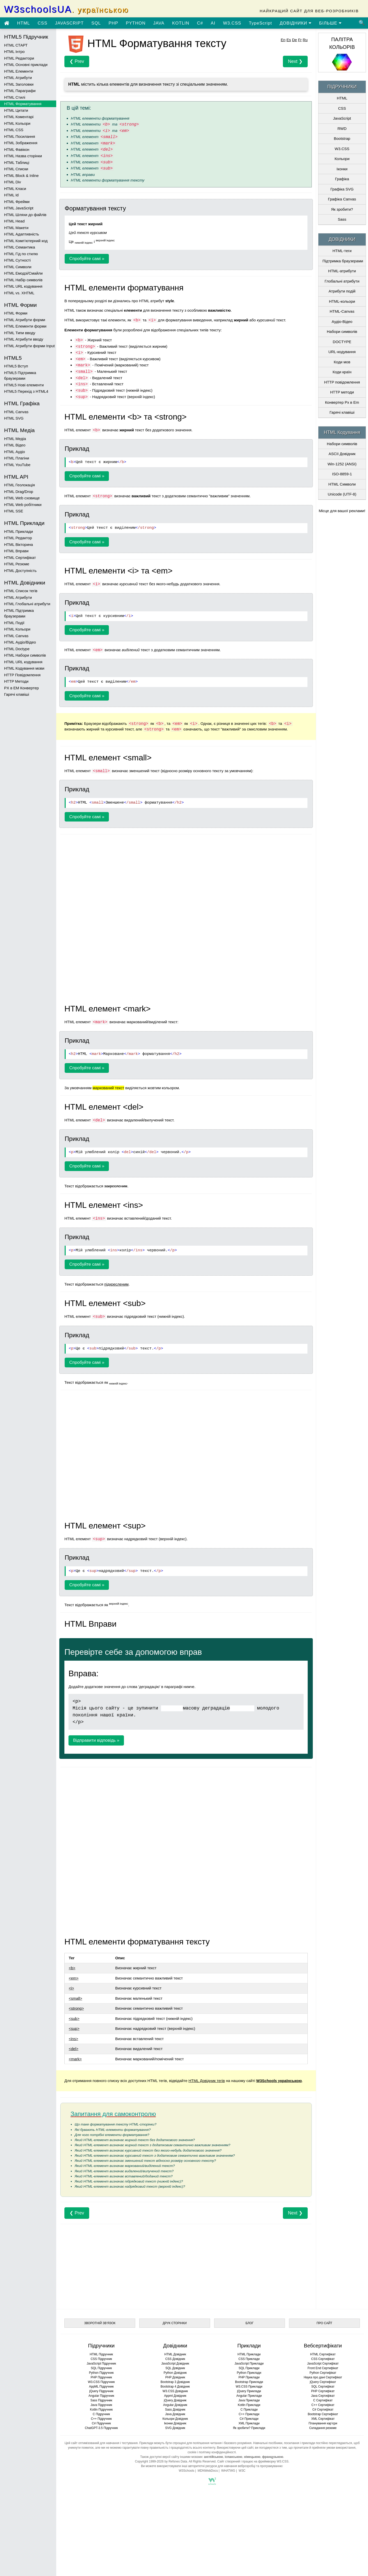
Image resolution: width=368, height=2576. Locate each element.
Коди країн (341, 372)
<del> (73, 2048)
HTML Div (12, 182)
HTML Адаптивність (21, 234)
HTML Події (14, 623)
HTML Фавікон (16, 149)
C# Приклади (249, 2419)
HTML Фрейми (17, 201)
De (294, 40)
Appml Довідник (175, 2396)
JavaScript (342, 118)
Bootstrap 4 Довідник (175, 2386)
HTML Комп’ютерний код (26, 241)
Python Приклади (249, 2373)
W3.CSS (232, 23)
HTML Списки (16, 169)
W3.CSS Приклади (249, 2386)
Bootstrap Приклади (249, 2382)
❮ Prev (77, 61)
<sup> (74, 2028)
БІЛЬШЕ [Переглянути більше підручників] (330, 23)
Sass (342, 219)
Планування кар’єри (322, 2423)
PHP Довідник (175, 2377)
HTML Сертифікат (20, 557)
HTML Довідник (175, 2354)
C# (200, 23)
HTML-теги (342, 251)
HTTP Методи (16, 681)
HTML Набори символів (25, 655)
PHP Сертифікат (323, 2391)
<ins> (73, 2039)
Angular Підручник (101, 2396)
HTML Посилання (19, 136)
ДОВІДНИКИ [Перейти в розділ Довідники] (296, 23)
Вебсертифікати (323, 2345)
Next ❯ (295, 61)
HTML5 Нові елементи (24, 385)
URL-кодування (342, 352)
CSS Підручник (101, 2359)
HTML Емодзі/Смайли (23, 273)
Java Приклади (249, 2400)
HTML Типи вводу (19, 333)
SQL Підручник (101, 2368)
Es (288, 40)
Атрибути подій (342, 291)
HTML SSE (13, 511)
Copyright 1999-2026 (149, 2461)
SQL (96, 23)
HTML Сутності (17, 260)
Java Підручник (101, 2405)
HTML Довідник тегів (206, 2080)
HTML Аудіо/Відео (20, 642)
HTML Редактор (18, 538)
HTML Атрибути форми (24, 320)
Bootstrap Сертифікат (323, 2414)
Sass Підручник (101, 2400)
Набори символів (342, 331)
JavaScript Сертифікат (323, 2363)
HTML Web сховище (22, 498)
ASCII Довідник (342, 454)
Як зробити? (342, 209)
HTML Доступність (20, 570)
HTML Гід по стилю (21, 254)
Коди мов (342, 362)
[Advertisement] (186, 919)
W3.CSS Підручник (101, 2382)
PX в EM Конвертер (21, 688)
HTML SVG (14, 418)
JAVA (158, 23)
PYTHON (136, 23)
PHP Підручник (101, 2377)
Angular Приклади (249, 2396)
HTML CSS (13, 130)
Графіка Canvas (342, 199)
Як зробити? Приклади (249, 2428)
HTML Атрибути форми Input (29, 346)
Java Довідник (175, 2414)
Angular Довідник (175, 2405)
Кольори (342, 158)
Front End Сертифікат (322, 2368)
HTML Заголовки (18, 84)
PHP (113, 23)
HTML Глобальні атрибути (27, 604)
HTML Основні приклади (26, 64)
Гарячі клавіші (16, 694)
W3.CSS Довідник (175, 2391)
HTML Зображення (20, 143)
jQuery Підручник (101, 2391)
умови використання (340, 2447)
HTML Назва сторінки (23, 156)
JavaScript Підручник (101, 2363)
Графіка (342, 179)
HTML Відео (14, 445)
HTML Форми (15, 313)
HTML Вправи (16, 551)
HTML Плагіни (16, 458)
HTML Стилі (14, 97)
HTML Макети (16, 228)
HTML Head (14, 221)
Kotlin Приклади (249, 2405)
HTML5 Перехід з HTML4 (26, 391)
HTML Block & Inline (21, 175)
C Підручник (101, 2414)
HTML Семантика (19, 247)
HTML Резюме (16, 564)
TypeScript (260, 23)
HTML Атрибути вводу (23, 339)
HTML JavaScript (18, 208)
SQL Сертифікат (323, 2386)
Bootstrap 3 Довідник (175, 2382)
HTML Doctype (16, 649)
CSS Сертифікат (323, 2359)
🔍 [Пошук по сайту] (362, 22)
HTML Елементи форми (25, 326)
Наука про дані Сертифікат (323, 2377)
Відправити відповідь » (96, 1740)
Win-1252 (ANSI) (342, 464)
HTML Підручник (101, 2354)
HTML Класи (15, 188)
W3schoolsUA (66, 9)
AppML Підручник (101, 2386)
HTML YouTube (17, 465)
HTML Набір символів (23, 280)
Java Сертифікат (323, 2396)
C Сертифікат (322, 2400)
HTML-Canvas (342, 311)
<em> (73, 1978)
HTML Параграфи (20, 90)
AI (213, 23)
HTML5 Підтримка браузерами (20, 375)
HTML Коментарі (18, 117)
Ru (305, 40)
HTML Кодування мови (24, 668)
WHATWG (228, 2470)
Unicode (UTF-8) (342, 494)
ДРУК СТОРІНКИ (175, 2323)
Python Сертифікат (322, 2373)
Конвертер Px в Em (342, 402)
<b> (72, 1968)
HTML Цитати (16, 110)
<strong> (76, 2008)
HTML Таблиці (16, 162)
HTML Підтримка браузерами (19, 613)
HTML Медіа (15, 438)
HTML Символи (17, 267)
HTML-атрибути (342, 271)
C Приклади (249, 2409)
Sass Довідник (175, 2409)
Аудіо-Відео (342, 321)
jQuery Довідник (175, 2400)
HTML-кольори (342, 301)
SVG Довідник (175, 2428)
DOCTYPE (342, 342)
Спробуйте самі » (86, 258)
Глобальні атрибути (342, 281)
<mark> (75, 2059)
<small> (75, 1998)
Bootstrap (342, 138)
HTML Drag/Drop (18, 491)
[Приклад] (172, 1708)
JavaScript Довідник (175, 2363)
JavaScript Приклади (248, 2363)
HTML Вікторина (18, 544)
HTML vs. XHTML (19, 293)
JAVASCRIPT (69, 23)
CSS (42, 23)
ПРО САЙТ (324, 2323)
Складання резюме (323, 2428)
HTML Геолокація (19, 485)
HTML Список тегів (20, 591)
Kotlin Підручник (101, 2409)
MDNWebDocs (208, 2470)
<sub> (74, 2018)
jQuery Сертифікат (323, 2382)
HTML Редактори (19, 58)
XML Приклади (248, 2423)
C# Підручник (101, 2423)
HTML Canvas (16, 412)
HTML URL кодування (23, 286)
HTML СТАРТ (16, 45)
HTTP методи (342, 392)
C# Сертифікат (323, 2409)
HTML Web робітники (22, 504)
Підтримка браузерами (343, 261)
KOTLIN (180, 23)
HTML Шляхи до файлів (25, 214)
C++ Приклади (249, 2414)
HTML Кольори (17, 123)
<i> (71, 1988)
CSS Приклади (249, 2359)
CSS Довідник (175, 2359)
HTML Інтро (14, 51)
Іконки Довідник (175, 2423)
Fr (300, 40)
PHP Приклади (249, 2377)
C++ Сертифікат (322, 2405)
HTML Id (11, 195)
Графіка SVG (342, 189)
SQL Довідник (175, 2368)
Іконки (342, 169)
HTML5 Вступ (16, 366)
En (283, 40)
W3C (242, 2470)
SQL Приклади (249, 2368)
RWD (342, 128)
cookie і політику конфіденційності (212, 2452)
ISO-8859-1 (342, 474)
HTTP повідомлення (342, 382)
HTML (23, 23)
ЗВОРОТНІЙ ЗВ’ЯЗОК (100, 2323)
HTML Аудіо (14, 451)
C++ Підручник (101, 2419)
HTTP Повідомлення (22, 675)
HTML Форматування (22, 104)
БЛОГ (250, 2323)
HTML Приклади (18, 531)
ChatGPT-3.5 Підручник (101, 2428)
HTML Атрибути (18, 77)
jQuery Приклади (249, 2391)
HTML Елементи (18, 71)
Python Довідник (175, 2373)
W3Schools (186, 2470)
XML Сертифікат (323, 2419)
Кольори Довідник (175, 2419)
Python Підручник (101, 2373)
